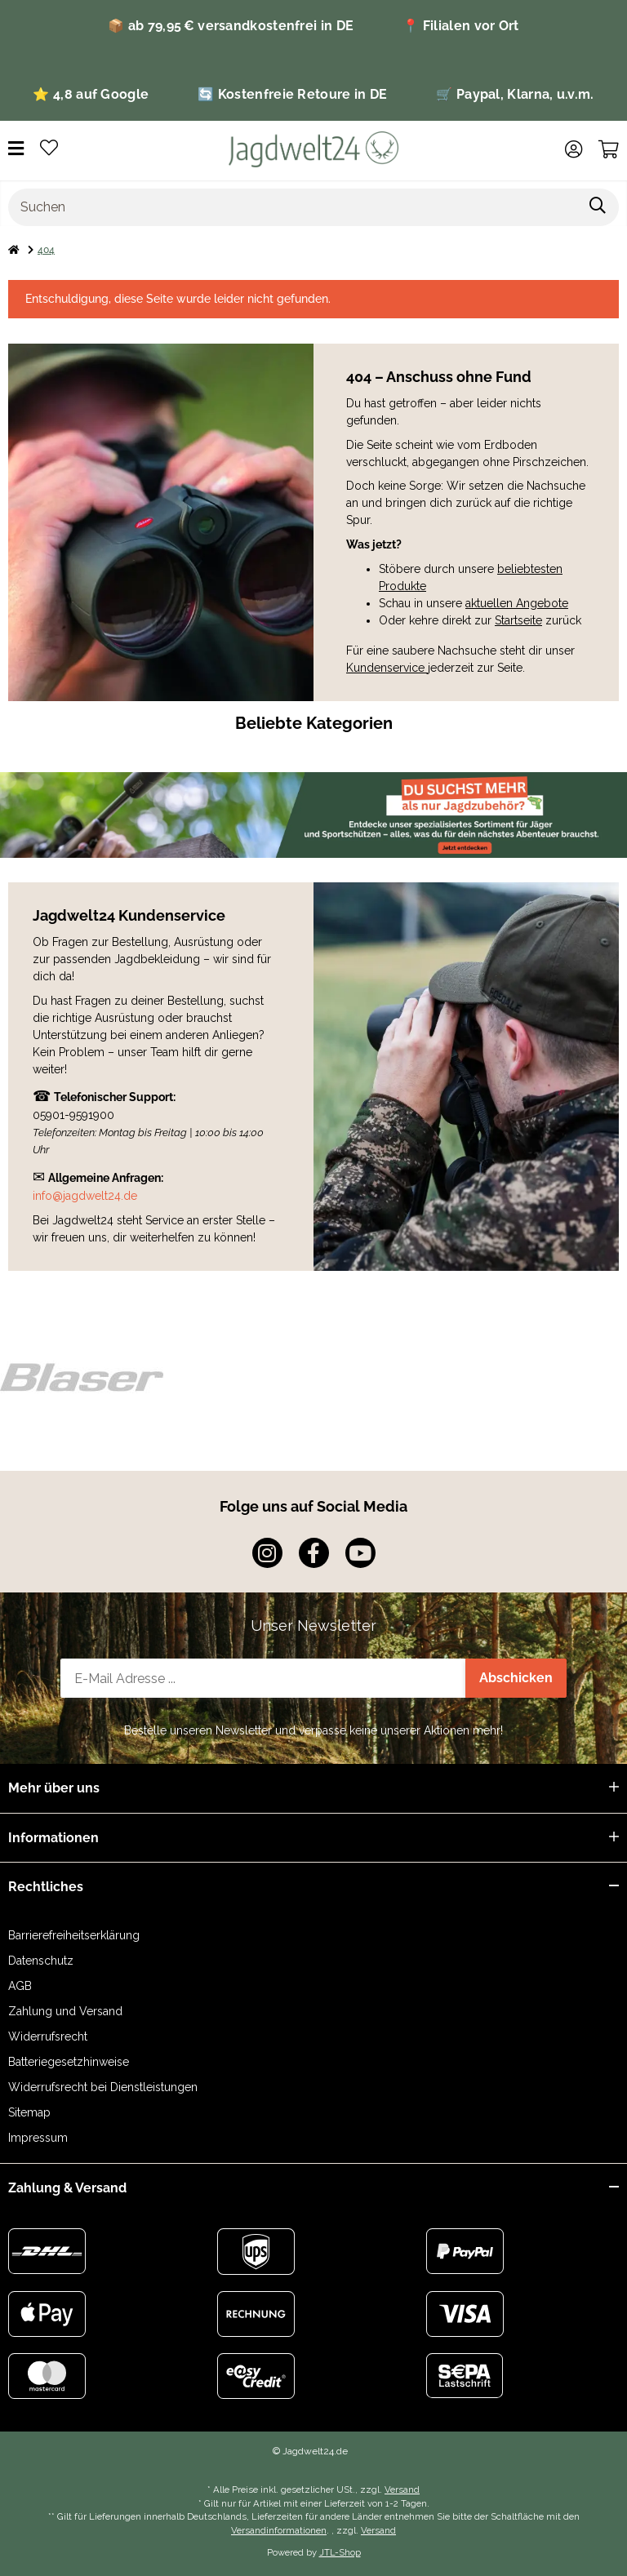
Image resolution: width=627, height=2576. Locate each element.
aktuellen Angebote (516, 603)
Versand (402, 2489)
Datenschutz (40, 1960)
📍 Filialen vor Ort (460, 25)
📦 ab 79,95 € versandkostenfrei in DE (231, 25)
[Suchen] (293, 207)
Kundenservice (387, 667)
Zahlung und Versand (65, 2011)
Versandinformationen (279, 2530)
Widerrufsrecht (47, 2036)
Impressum (38, 2137)
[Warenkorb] (608, 149)
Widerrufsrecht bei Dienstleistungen (103, 2087)
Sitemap (29, 2112)
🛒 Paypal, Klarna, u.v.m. (515, 94)
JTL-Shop (340, 2552)
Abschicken (516, 1678)
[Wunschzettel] (49, 149)
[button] (573, 149)
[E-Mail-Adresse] (263, 1678)
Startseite (518, 620)
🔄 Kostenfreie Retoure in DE (292, 94)
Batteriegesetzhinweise (68, 2061)
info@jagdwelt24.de (85, 1195)
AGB (20, 1985)
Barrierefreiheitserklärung (74, 1935)
